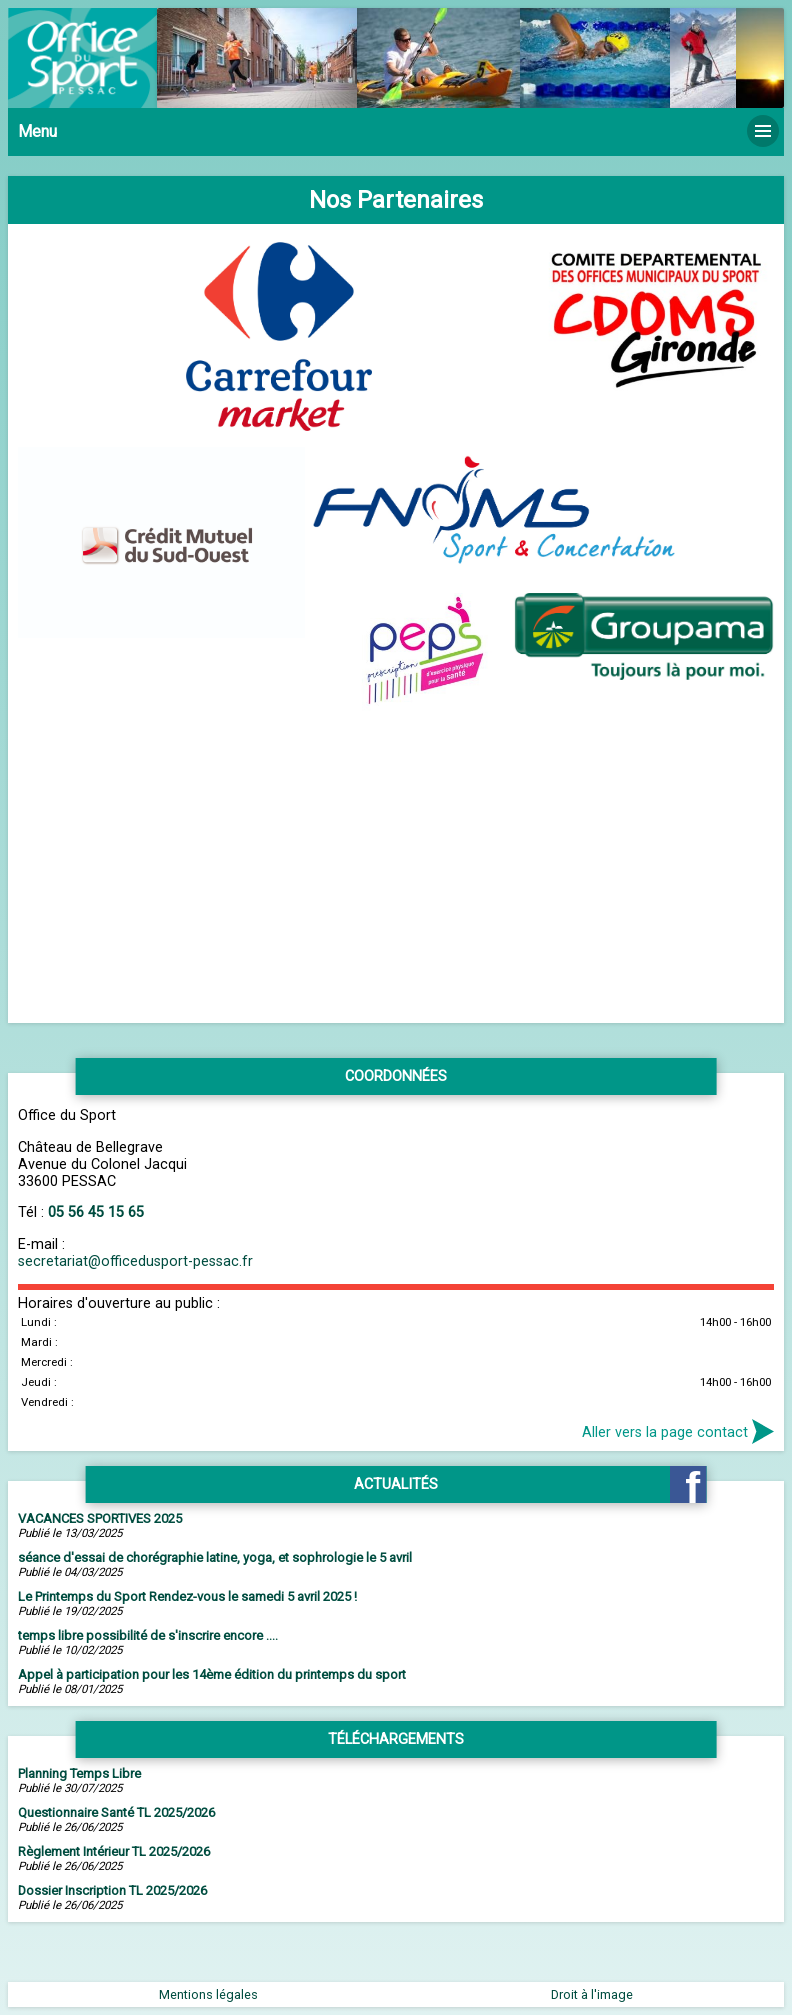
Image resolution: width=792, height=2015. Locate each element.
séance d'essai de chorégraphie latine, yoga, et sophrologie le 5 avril (215, 1557)
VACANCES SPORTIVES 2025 (100, 1518)
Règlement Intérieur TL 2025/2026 (114, 1851)
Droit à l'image (592, 1994)
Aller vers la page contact (678, 1430)
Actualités (396, 1484)
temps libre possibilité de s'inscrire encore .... (148, 1635)
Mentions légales (208, 1994)
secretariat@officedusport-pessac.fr (135, 1261)
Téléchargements (396, 1739)
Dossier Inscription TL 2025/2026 (112, 1890)
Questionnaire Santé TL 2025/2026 (116, 1812)
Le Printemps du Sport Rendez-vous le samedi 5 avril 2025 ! (187, 1596)
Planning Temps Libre (79, 1773)
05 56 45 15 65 (96, 1212)
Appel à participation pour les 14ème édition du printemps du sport (212, 1674)
